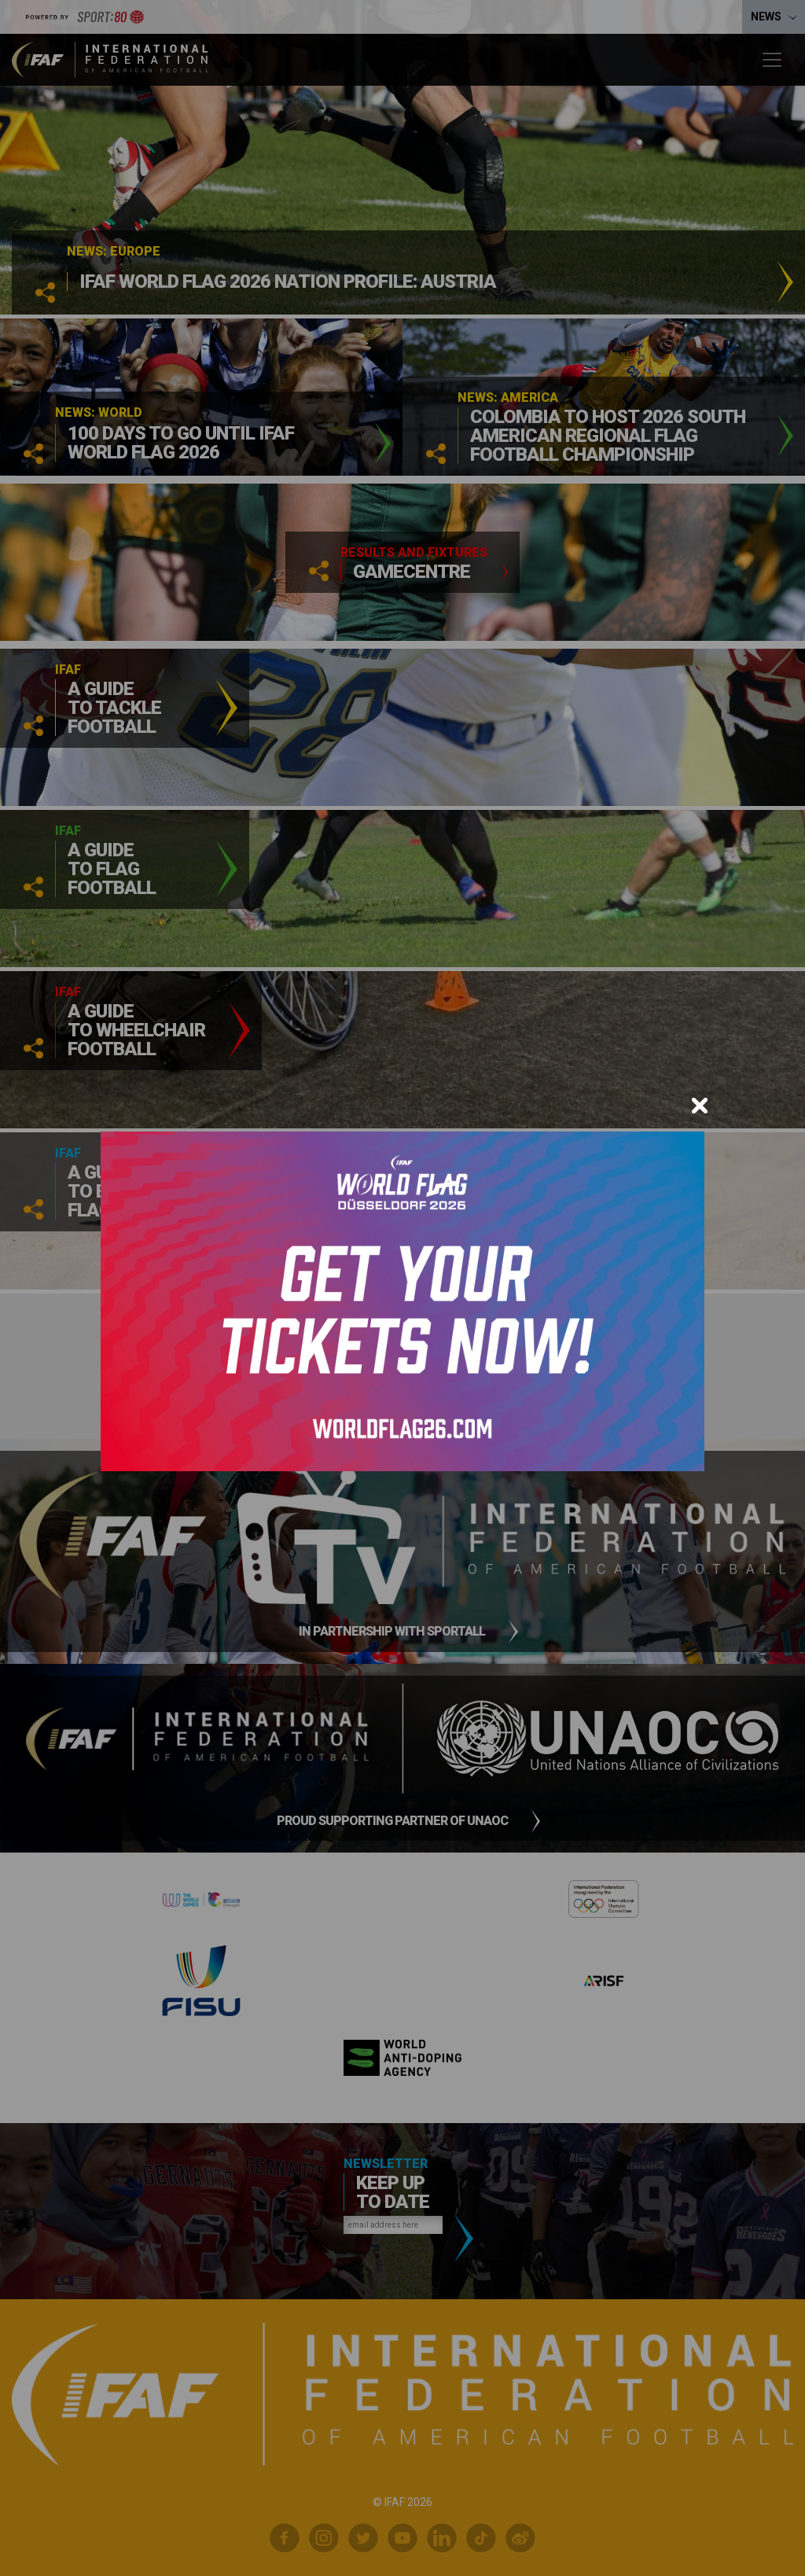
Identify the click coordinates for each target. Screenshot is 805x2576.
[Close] (699, 1105)
